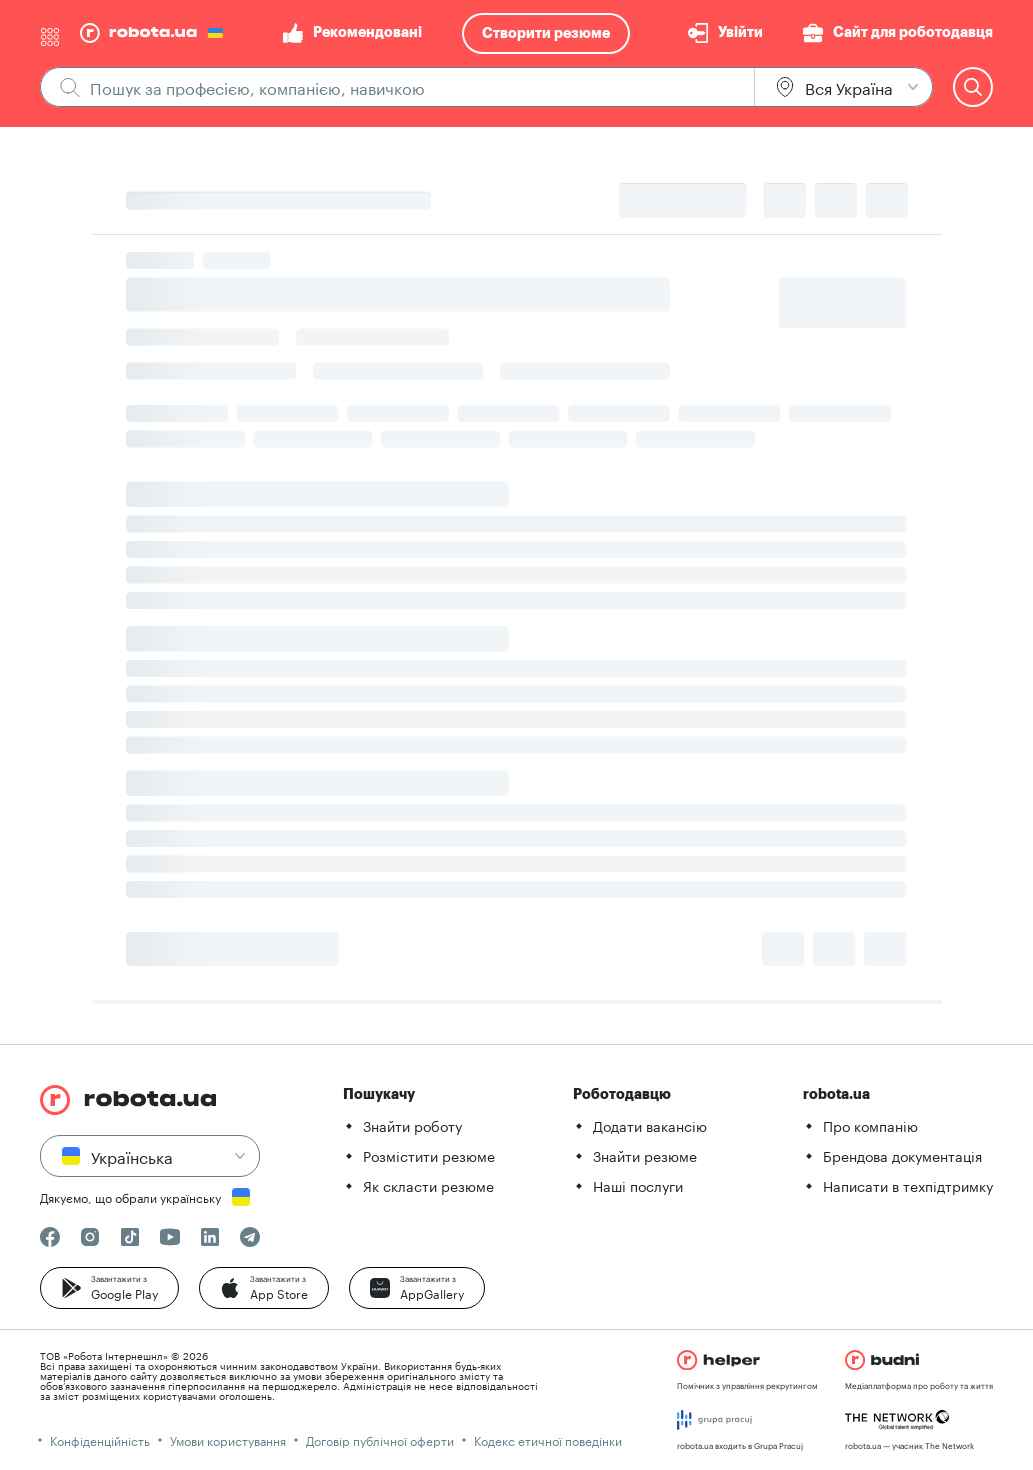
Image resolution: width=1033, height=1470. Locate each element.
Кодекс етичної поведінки (548, 1439)
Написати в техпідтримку (908, 1185)
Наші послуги (638, 1185)
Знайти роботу (412, 1125)
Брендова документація (902, 1155)
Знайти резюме (645, 1155)
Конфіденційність (100, 1439)
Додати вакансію (650, 1125)
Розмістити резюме (429, 1155)
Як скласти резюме (428, 1185)
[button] (109, 1288)
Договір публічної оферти (380, 1439)
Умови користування (228, 1439)
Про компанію (870, 1125)
